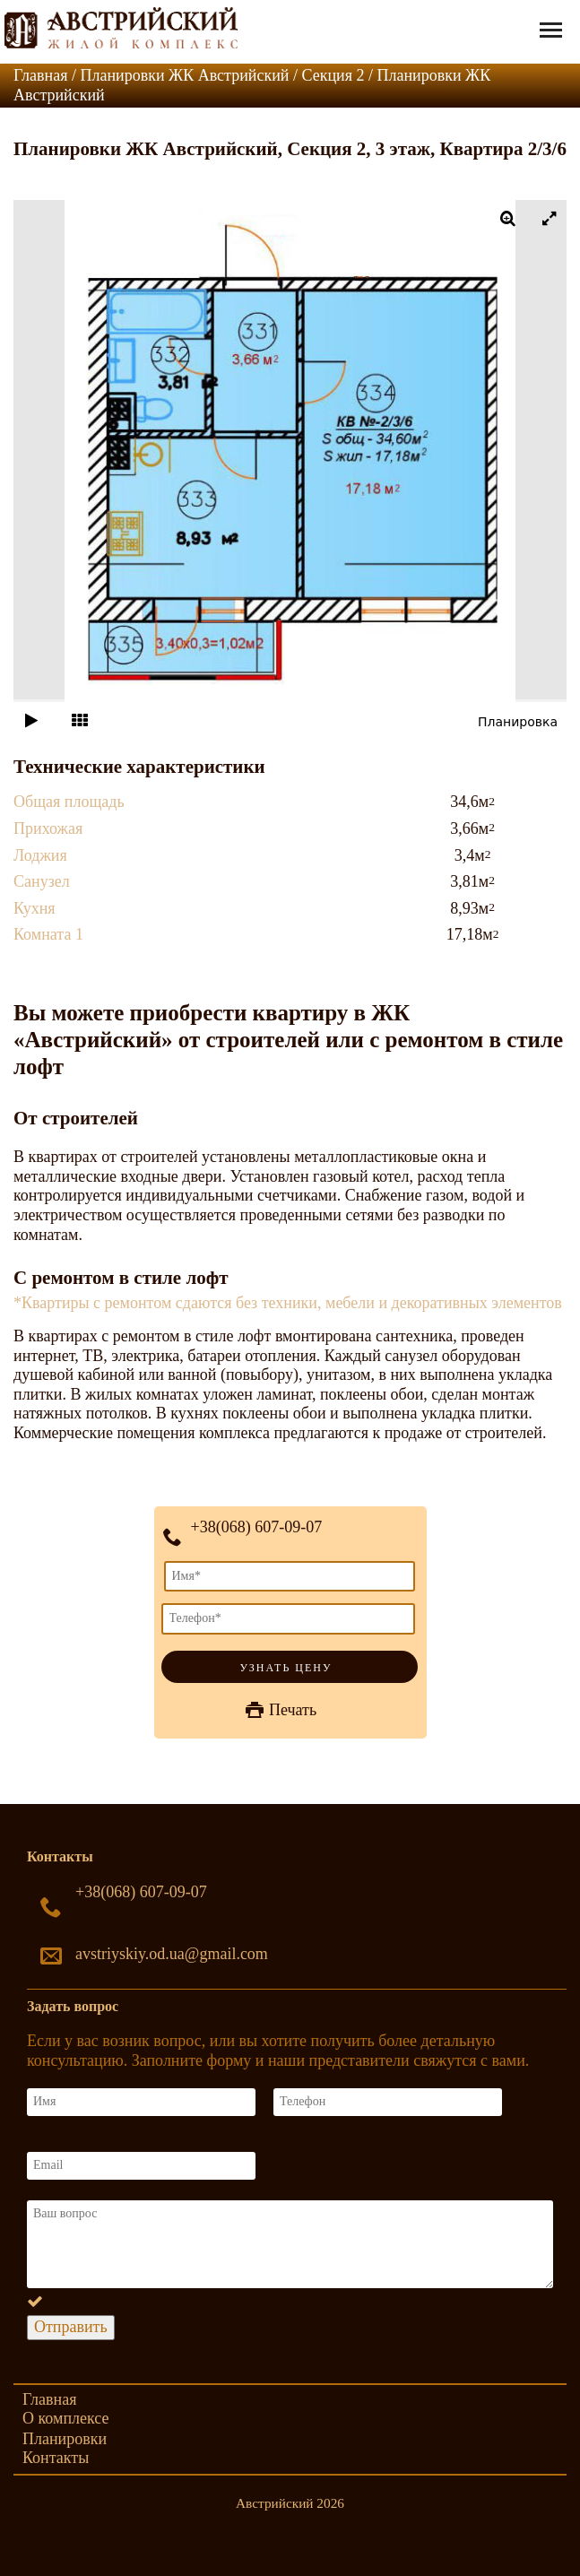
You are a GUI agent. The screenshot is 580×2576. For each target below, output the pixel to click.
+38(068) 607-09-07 (257, 1527)
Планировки (64, 2439)
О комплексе (65, 2418)
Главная (49, 2399)
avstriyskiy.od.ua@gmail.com (171, 1954)
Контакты (55, 2458)
